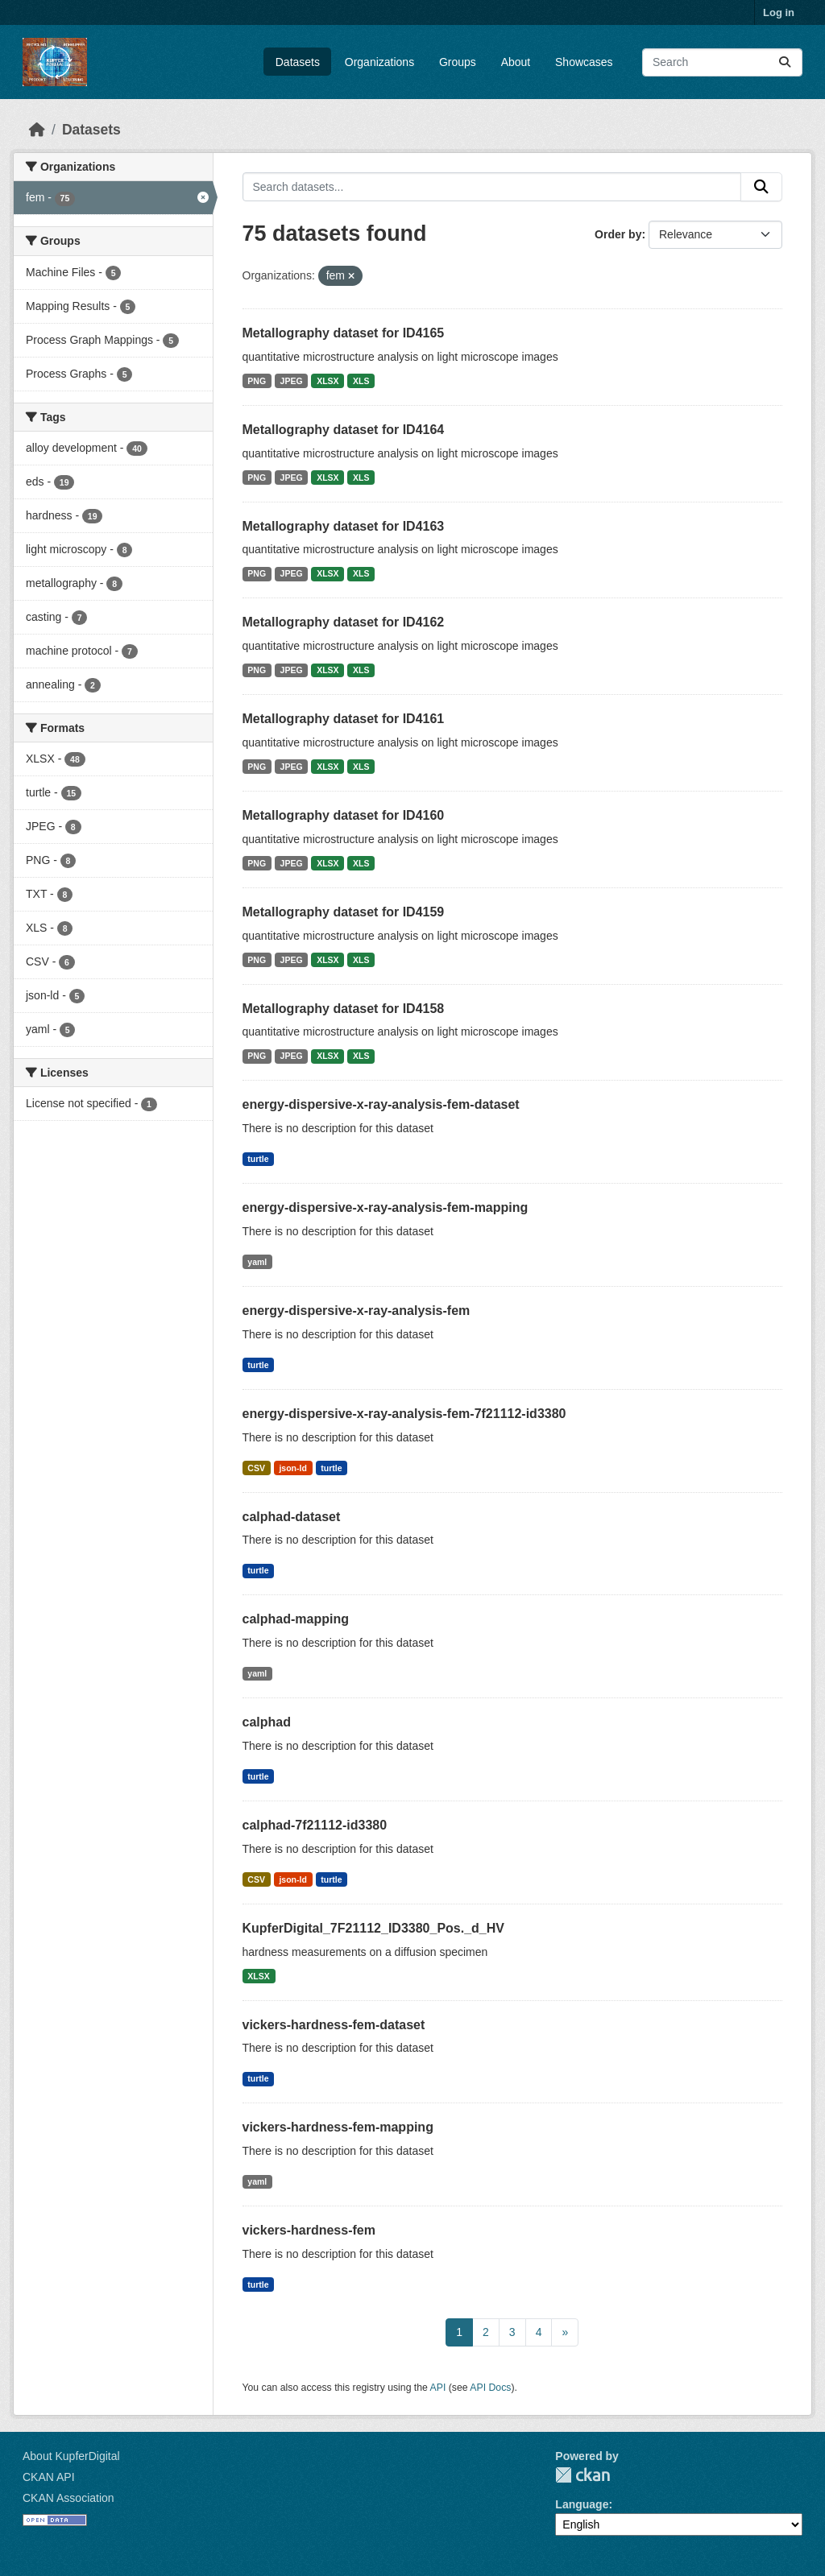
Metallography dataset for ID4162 (344, 622)
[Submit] (785, 62)
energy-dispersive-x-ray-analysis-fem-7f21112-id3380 (404, 1413)
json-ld (292, 1468)
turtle (257, 1159)
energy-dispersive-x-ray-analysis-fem (357, 1310)
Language (581, 2504)
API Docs (490, 2387)
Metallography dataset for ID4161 (344, 719)
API (438, 2387)
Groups (457, 62)
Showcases (584, 62)
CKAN (582, 2474)
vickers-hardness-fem (309, 2230)
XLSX (327, 381)
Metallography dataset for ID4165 (344, 333)
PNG (256, 381)
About (516, 62)
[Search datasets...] (722, 62)
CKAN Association (68, 2497)
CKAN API (49, 2477)
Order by (618, 234)
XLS (361, 381)
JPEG (291, 381)
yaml (257, 1262)
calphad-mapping (296, 1619)
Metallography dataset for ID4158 (344, 1008)
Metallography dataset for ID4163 (344, 526)
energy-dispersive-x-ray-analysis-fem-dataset (381, 1104)
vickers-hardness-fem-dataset (334, 2025)
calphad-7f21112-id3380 (315, 1825)
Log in (778, 12)
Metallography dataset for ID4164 (344, 429)
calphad (267, 1722)
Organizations (379, 62)
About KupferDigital (71, 2456)
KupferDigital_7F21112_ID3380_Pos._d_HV (373, 1928)
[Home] (37, 130)
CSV (256, 1468)
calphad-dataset (292, 1517)
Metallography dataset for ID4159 (344, 912)
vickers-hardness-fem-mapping (338, 2127)
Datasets (298, 62)
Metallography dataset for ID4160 (344, 815)
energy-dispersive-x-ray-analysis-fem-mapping (386, 1207)
